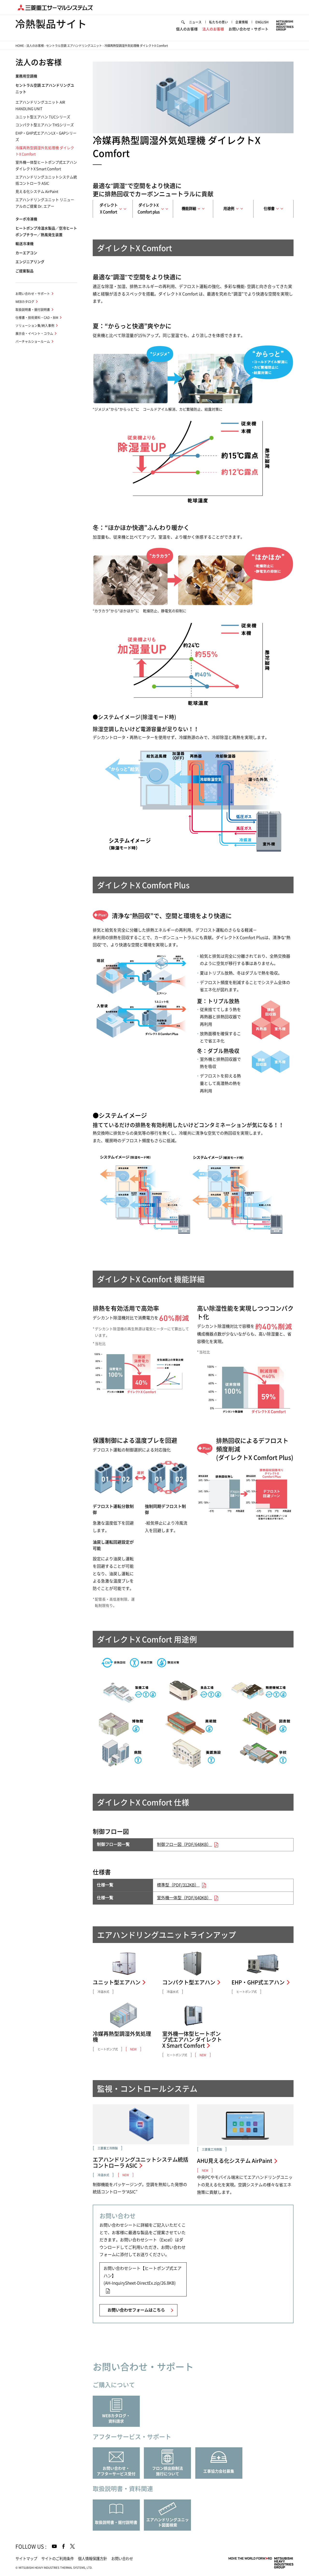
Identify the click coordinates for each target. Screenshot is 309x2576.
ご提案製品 (24, 271)
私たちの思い (218, 22)
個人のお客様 (187, 29)
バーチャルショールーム (32, 341)
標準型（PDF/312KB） (178, 1885)
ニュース (195, 22)
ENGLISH (261, 22)
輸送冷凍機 (24, 244)
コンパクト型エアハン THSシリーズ (44, 125)
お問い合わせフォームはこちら (136, 2310)
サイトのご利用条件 (57, 2559)
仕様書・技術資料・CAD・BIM (36, 317)
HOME (19, 45)
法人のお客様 (213, 29)
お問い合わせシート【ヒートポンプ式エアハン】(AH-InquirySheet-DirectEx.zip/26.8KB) (143, 2275)
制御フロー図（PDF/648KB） (184, 1844)
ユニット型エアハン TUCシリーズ (42, 117)
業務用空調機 (26, 76)
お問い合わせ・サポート (248, 29)
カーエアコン (26, 253)
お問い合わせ (122, 2559)
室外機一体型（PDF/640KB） (184, 1898)
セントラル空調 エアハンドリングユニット (74, 45)
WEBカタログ (24, 301)
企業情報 (241, 22)
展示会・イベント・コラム (34, 333)
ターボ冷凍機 (26, 219)
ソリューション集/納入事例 (34, 325)
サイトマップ (26, 2559)
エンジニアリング (29, 262)
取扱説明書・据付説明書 (32, 309)
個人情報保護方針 (92, 2559)
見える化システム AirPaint (36, 191)
